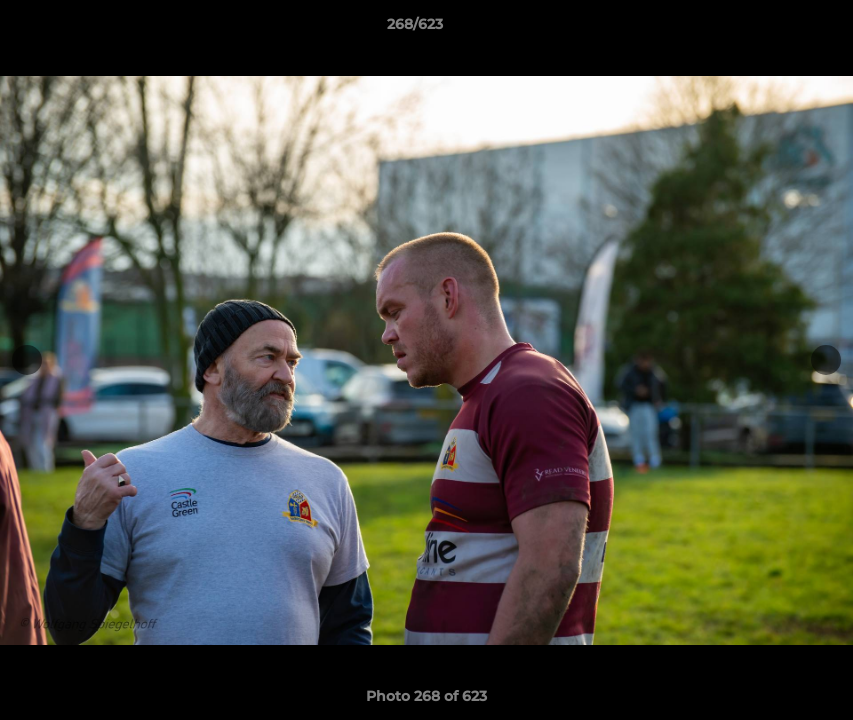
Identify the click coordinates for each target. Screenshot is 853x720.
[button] (769, 29)
